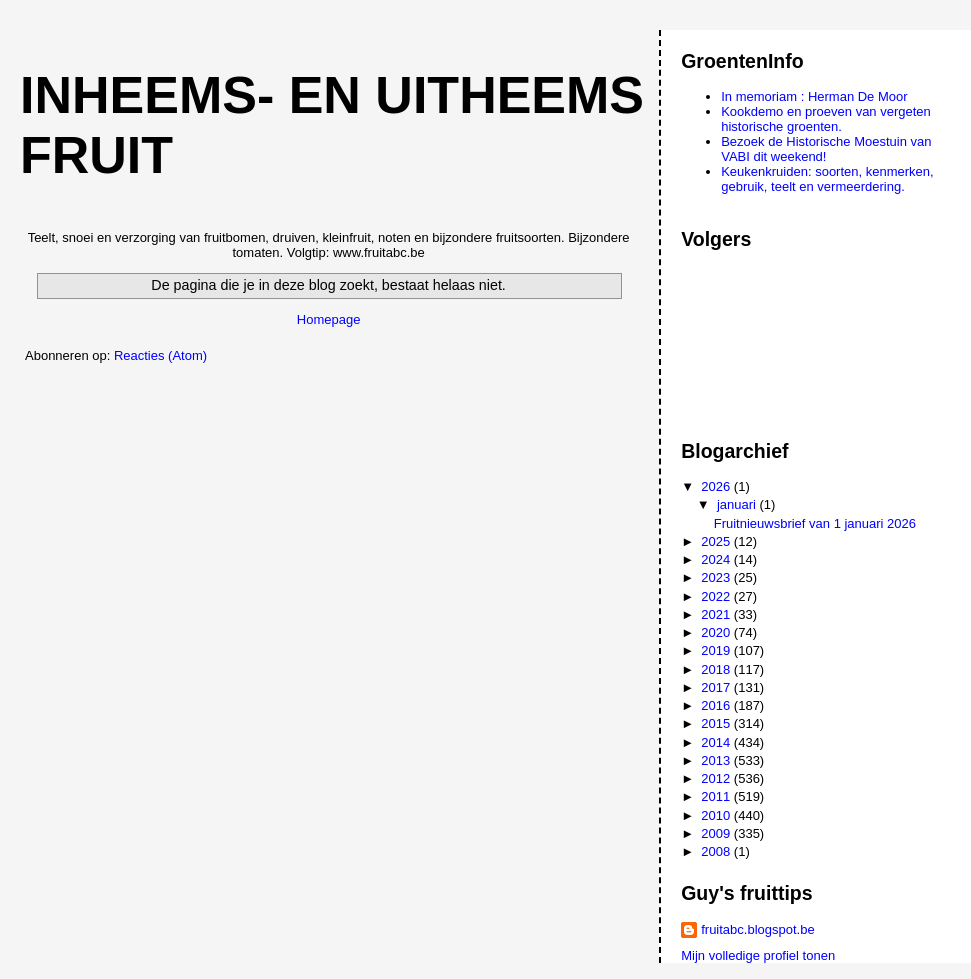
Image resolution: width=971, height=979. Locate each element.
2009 (717, 833)
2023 (717, 577)
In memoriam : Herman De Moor (814, 96)
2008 (717, 851)
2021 (717, 614)
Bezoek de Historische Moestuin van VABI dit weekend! (826, 149)
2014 (717, 742)
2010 (717, 815)
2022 (717, 596)
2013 (717, 760)
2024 (717, 559)
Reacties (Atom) (160, 355)
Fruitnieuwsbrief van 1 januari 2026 (815, 523)
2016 (717, 705)
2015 (717, 723)
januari (738, 504)
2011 (717, 796)
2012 (717, 778)
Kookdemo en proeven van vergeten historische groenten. (826, 119)
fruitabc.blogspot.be (757, 929)
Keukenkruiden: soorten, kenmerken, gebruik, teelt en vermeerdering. (827, 179)
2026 (717, 486)
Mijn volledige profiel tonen (758, 955)
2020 (717, 632)
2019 (717, 650)
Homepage (329, 319)
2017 (717, 687)
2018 (717, 669)
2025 (717, 541)
